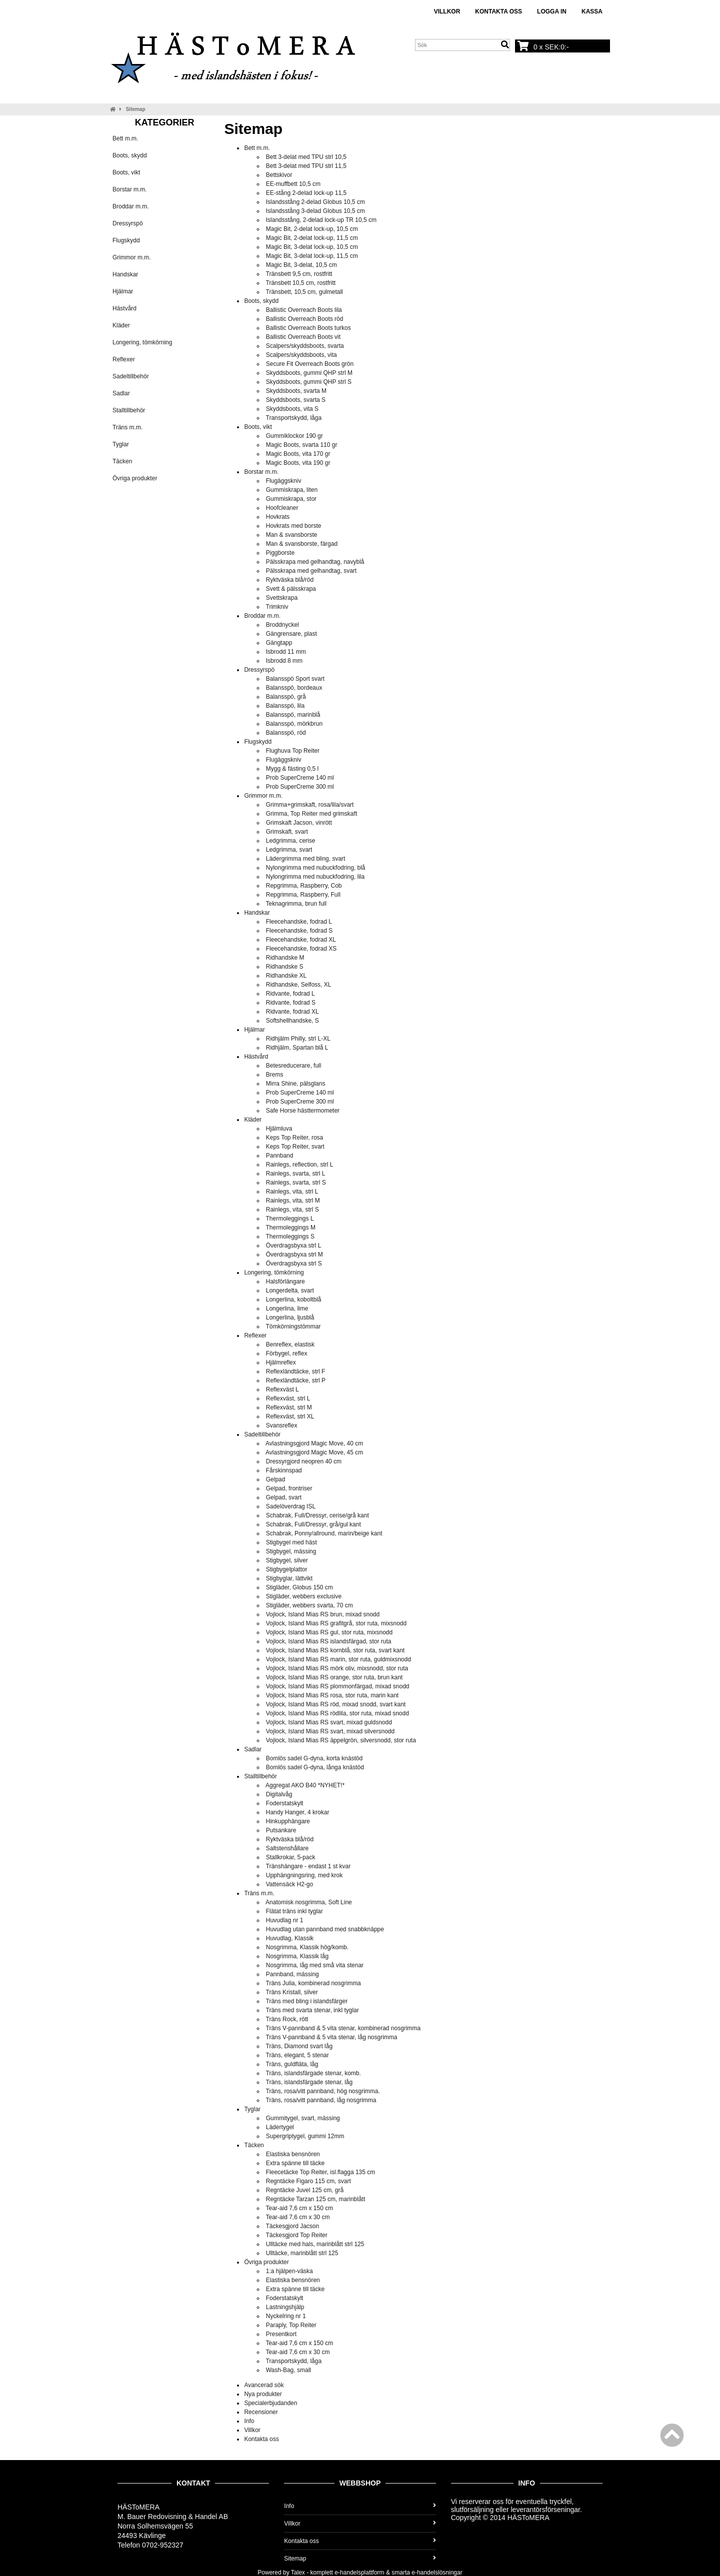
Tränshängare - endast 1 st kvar (308, 1866)
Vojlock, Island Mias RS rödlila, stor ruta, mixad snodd (337, 1713)
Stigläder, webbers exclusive (304, 1596)
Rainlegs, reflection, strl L (299, 1164)
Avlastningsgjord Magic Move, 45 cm (314, 1452)
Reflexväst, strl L (288, 1398)
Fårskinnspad (284, 1470)
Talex (298, 2572)
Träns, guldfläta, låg (292, 2064)
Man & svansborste (292, 534)
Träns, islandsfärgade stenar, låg (309, 2082)
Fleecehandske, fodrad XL (301, 939)
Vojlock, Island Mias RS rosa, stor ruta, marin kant (332, 1695)
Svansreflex (282, 1425)
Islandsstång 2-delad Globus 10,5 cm (315, 201)
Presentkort (281, 2334)
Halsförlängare (285, 1281)
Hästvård (124, 308)
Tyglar (120, 444)
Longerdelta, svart (290, 1290)
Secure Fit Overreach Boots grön (310, 363)
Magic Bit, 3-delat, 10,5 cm (301, 264)
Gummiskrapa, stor (291, 498)
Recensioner (261, 2412)
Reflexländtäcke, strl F (296, 1371)
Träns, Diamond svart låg (299, 2046)
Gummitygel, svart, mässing (303, 2118)
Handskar (125, 274)
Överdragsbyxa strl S (294, 1263)
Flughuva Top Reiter (293, 750)
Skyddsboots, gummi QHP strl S (309, 381)
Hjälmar (122, 291)
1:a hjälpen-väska (289, 2271)
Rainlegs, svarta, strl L (295, 1173)
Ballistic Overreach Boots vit (303, 336)
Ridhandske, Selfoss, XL (298, 984)
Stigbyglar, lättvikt (289, 1578)
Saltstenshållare (287, 1848)
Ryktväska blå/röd (290, 579)
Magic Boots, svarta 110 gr (302, 444)
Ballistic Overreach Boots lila (304, 309)
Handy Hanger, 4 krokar (298, 1812)
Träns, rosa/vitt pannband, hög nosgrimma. (323, 2091)
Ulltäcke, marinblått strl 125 (302, 2253)
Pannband (280, 1155)
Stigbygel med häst (291, 1542)
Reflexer (123, 359)
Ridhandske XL (286, 975)
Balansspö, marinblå (293, 714)
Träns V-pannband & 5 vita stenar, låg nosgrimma (332, 2037)
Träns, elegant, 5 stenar (297, 2055)
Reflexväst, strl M (289, 1407)
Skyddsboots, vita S (292, 408)
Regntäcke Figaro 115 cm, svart (308, 2181)
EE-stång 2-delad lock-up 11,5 (306, 192)
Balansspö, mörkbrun (294, 723)
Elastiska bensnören (293, 2154)
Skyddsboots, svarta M (296, 390)
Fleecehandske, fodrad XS (301, 948)
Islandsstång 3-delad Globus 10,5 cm (315, 210)
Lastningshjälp (285, 2307)
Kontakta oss (498, 11)
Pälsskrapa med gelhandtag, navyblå (315, 561)
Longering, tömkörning (142, 342)
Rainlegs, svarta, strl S (296, 1182)
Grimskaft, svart (287, 831)
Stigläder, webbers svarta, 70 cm (309, 1605)
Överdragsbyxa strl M (294, 1254)
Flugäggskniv (284, 480)
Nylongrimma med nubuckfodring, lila (315, 876)
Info (249, 2421)
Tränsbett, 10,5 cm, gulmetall (304, 291)
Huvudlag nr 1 (285, 1920)
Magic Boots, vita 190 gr (298, 462)
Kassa (592, 11)
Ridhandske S (285, 966)
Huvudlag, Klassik (290, 1938)
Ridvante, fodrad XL (292, 1011)
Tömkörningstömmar (293, 1326)
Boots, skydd (129, 155)
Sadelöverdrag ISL (291, 1506)
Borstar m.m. (129, 189)
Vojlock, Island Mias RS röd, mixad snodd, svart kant (336, 1704)
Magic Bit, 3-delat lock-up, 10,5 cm (312, 246)
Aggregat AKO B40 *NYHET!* (305, 1785)
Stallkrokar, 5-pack (291, 1857)
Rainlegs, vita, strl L (292, 1191)
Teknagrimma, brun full (296, 903)
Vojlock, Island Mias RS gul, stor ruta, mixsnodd (329, 1632)
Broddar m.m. (130, 206)
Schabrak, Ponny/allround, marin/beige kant (324, 1533)
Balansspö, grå (286, 696)
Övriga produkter (134, 478)
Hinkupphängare (288, 1821)
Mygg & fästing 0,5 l (292, 768)
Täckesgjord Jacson (293, 2226)
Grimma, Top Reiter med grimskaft (312, 813)
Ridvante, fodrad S (291, 1002)
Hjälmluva (279, 1128)
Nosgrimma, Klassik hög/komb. (307, 1947)
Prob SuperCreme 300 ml (300, 786)
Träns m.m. (127, 427)
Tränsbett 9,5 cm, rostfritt (299, 273)
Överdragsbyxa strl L (293, 1245)
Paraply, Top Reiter (291, 2325)
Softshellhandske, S (292, 1020)
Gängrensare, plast (291, 633)
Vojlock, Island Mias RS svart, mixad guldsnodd (329, 1722)
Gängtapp (279, 642)
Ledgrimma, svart (289, 849)
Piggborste (280, 552)
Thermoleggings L (290, 1218)
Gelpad (276, 1479)
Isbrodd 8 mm (284, 660)
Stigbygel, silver (287, 1560)
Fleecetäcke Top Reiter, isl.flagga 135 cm (321, 2172)
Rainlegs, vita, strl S (292, 1209)
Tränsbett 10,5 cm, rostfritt (301, 282)
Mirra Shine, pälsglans (296, 1083)
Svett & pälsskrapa (291, 588)
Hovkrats (278, 516)
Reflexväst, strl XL (290, 1416)
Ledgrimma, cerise (291, 840)
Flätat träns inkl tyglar (294, 1911)
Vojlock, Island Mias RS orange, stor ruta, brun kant (334, 1677)
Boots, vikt (126, 172)
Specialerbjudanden (270, 2403)
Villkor (447, 11)
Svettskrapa (282, 597)
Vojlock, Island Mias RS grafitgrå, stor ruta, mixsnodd (336, 1623)
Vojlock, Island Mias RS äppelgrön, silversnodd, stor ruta (341, 1740)
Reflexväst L (282, 1389)
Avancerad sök (264, 2385)
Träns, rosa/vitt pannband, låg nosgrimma (321, 2100)
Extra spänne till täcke (295, 2163)
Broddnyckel (282, 624)
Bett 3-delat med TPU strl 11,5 (306, 165)
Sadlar (121, 393)
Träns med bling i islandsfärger (307, 2001)
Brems (275, 1074)
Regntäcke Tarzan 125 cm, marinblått (316, 2199)
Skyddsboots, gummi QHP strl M (309, 372)
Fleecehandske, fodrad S (299, 930)
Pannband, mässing (292, 1974)
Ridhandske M (285, 957)
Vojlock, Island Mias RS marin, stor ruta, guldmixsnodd (338, 1659)
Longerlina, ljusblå (290, 1317)
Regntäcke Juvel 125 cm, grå (305, 2190)
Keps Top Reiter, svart (295, 1146)
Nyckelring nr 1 (286, 2316)
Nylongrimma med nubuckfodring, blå (316, 867)
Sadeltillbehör (130, 376)
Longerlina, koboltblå (294, 1299)
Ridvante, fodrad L (290, 993)
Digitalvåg (279, 1794)
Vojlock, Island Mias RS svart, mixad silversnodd (330, 1731)
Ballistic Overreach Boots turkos (308, 327)
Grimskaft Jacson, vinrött (299, 822)
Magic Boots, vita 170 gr (298, 453)
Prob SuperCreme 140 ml (300, 777)
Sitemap (136, 109)
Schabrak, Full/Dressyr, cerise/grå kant (317, 1515)
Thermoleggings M (291, 1227)
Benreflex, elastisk (290, 1344)
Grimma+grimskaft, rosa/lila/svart (310, 804)
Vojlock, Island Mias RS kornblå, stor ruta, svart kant (335, 1650)
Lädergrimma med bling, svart (306, 858)
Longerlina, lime (287, 1308)
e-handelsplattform (359, 2572)
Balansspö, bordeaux (294, 687)
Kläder (121, 325)
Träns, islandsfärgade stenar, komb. (313, 2073)
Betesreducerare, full (294, 1065)
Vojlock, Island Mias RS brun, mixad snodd (323, 1614)
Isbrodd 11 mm (286, 651)
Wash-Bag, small (288, 2370)
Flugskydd (126, 240)
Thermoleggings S (290, 1236)
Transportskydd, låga (294, 417)
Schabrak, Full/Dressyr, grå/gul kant (313, 1524)
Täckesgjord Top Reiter (297, 2235)
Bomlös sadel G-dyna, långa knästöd (315, 1767)
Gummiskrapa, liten (292, 489)
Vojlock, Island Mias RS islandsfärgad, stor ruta (329, 1641)
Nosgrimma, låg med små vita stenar (315, 1965)
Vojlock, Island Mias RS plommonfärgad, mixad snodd (338, 1686)
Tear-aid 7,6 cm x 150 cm (300, 2208)
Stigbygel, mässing (291, 1551)
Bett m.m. (125, 138)
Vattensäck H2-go (290, 1884)
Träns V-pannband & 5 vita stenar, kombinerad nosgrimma (343, 2028)
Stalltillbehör (128, 410)
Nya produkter (263, 2394)
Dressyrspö (127, 223)
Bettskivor (279, 174)
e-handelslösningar (437, 2572)
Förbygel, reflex (287, 1353)
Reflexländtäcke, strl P (296, 1380)
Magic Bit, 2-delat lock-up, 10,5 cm (312, 228)
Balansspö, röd (286, 732)
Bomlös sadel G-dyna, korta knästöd (314, 1758)
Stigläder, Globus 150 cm (299, 1587)
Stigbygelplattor (287, 1569)
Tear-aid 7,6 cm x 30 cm (298, 2217)
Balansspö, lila (285, 705)
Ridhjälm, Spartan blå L (297, 1047)
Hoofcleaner (282, 507)
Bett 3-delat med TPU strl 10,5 (306, 156)
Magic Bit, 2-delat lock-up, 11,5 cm (312, 237)
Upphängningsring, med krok (304, 1875)
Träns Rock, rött (287, 2019)
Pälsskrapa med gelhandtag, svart (311, 570)
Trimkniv (277, 606)
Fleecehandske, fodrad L (299, 921)
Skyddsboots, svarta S (296, 399)
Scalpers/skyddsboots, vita (301, 354)
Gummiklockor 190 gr (294, 435)
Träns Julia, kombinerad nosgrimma (313, 1983)
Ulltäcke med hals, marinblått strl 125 (315, 2244)
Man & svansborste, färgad (302, 543)
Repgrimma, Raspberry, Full (303, 894)
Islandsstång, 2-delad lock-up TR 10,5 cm (321, 219)
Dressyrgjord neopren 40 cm (304, 1461)
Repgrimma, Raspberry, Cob (304, 885)
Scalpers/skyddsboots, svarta (305, 345)
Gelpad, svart (284, 1497)
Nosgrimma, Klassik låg (297, 1956)
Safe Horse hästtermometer (303, 1110)
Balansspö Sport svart (295, 678)
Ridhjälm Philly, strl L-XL (298, 1038)
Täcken (122, 461)
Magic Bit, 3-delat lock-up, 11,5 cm (312, 255)
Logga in (551, 11)
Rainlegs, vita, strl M (293, 1200)
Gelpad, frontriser (289, 1488)
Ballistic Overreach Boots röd (305, 318)
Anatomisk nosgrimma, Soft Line (309, 1902)
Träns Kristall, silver (292, 1992)
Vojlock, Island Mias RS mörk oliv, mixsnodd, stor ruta (337, 1668)
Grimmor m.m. (131, 257)
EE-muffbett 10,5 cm (293, 183)
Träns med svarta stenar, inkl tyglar (312, 2010)
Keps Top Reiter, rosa (295, 1137)
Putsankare (281, 1830)
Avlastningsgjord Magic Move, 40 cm (314, 1443)
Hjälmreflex (281, 1362)
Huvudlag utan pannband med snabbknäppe (325, 1929)
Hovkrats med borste (294, 525)
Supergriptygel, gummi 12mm (305, 2136)
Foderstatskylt (285, 1803)
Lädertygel (280, 2127)
